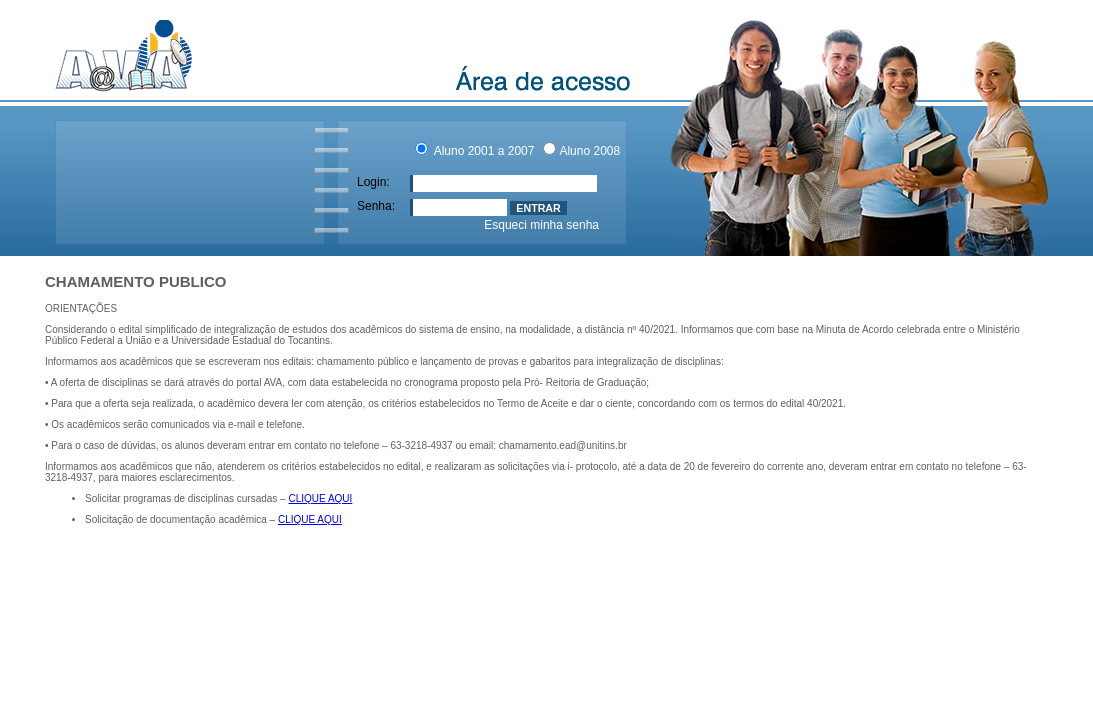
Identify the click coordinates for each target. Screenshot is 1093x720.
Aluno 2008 (589, 151)
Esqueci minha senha (541, 225)
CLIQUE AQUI (320, 498)
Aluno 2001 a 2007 (482, 151)
